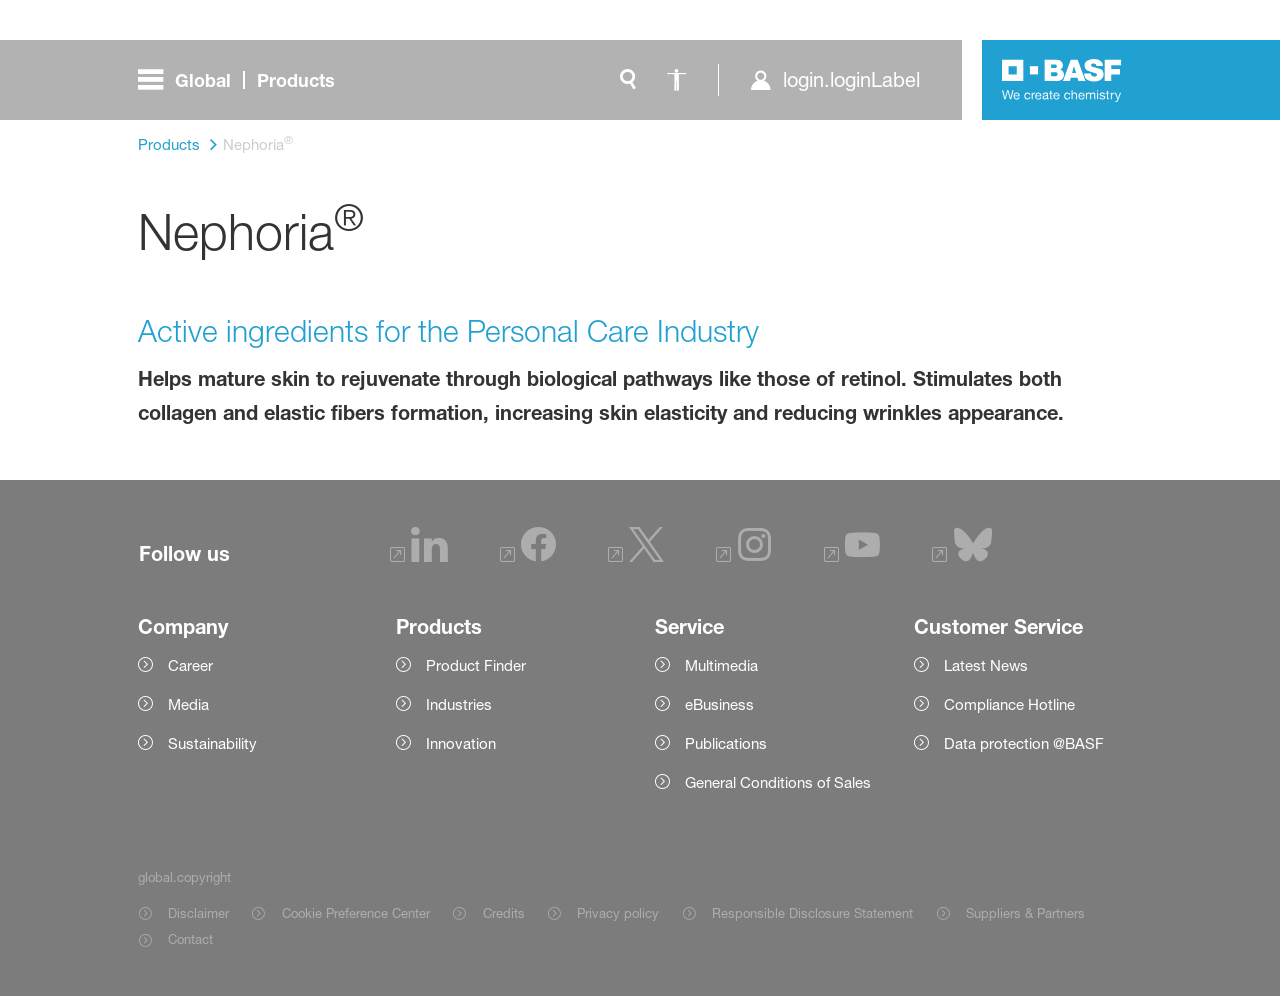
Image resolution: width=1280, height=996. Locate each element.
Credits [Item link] (504, 913)
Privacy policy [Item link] (618, 913)
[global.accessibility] (676, 80)
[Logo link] (1062, 80)
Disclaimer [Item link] (198, 913)
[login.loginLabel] (834, 80)
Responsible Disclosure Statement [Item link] (812, 913)
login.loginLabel (851, 80)
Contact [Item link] (190, 939)
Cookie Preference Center (356, 913)
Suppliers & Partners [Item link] (1025, 913)
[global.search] (628, 80)
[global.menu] (244, 80)
